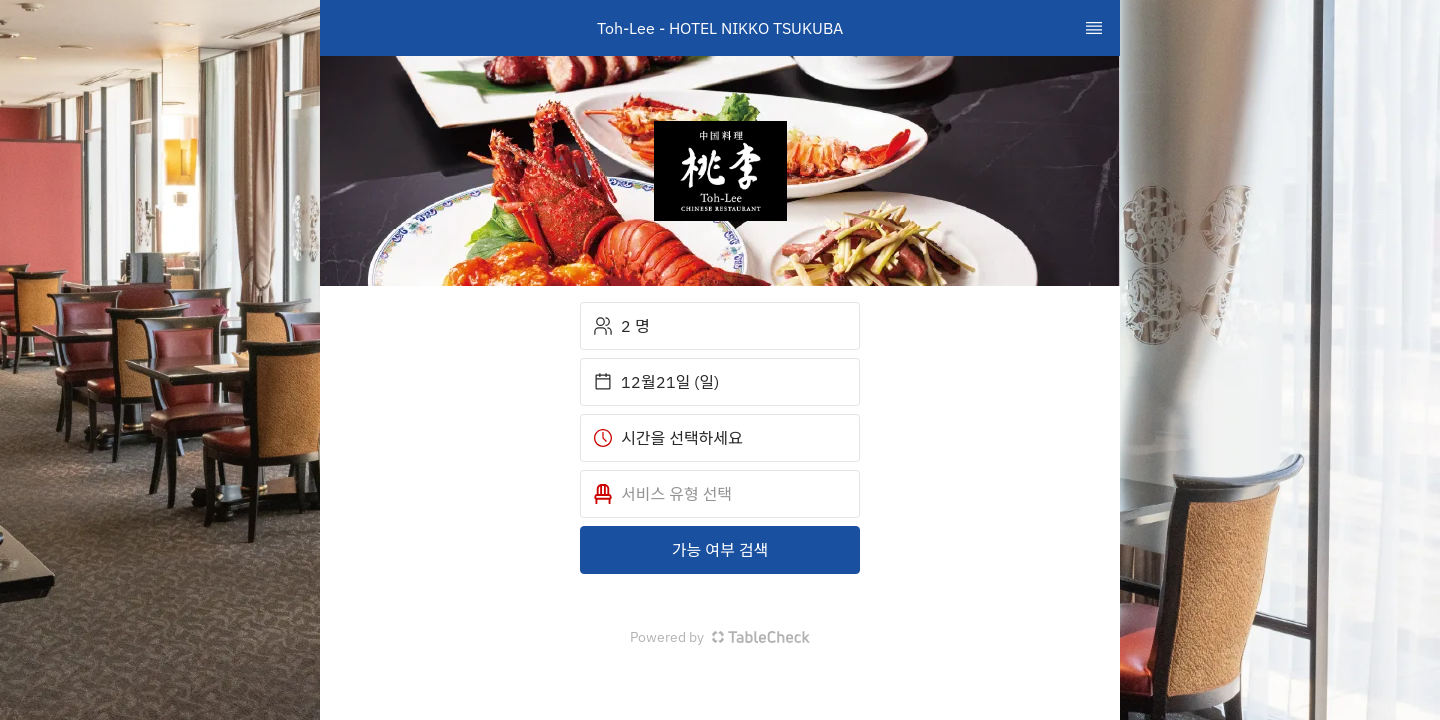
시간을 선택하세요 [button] (668, 438)
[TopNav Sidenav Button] (1094, 28)
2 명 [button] (621, 326)
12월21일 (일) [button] (656, 382)
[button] (720, 494)
